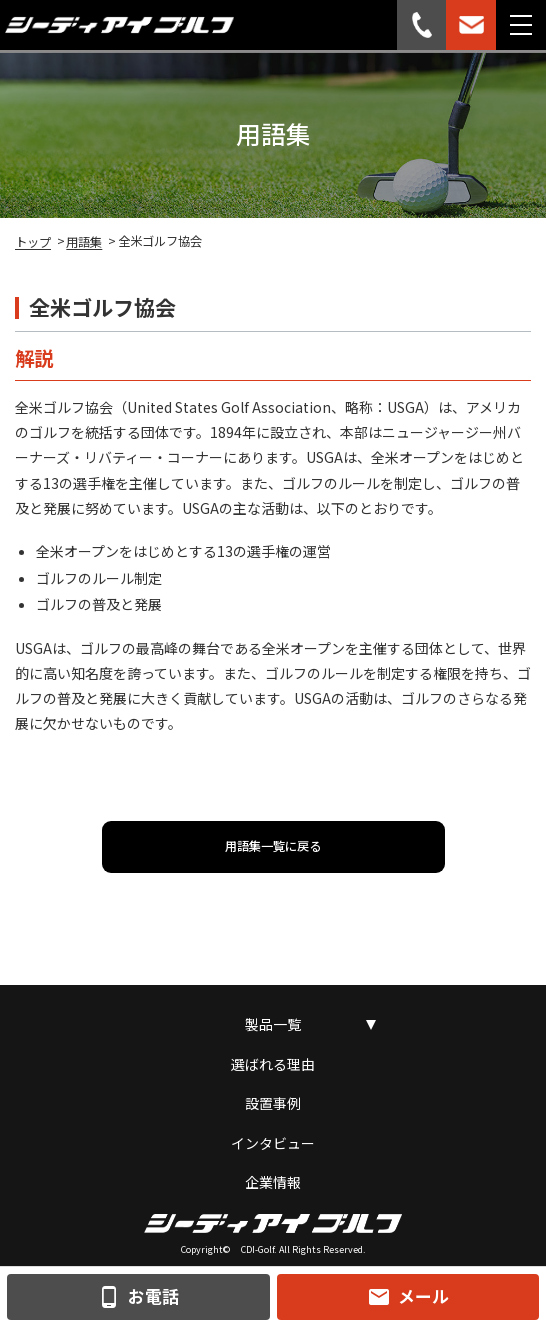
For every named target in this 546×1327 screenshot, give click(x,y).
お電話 (138, 1296)
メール (408, 1296)
